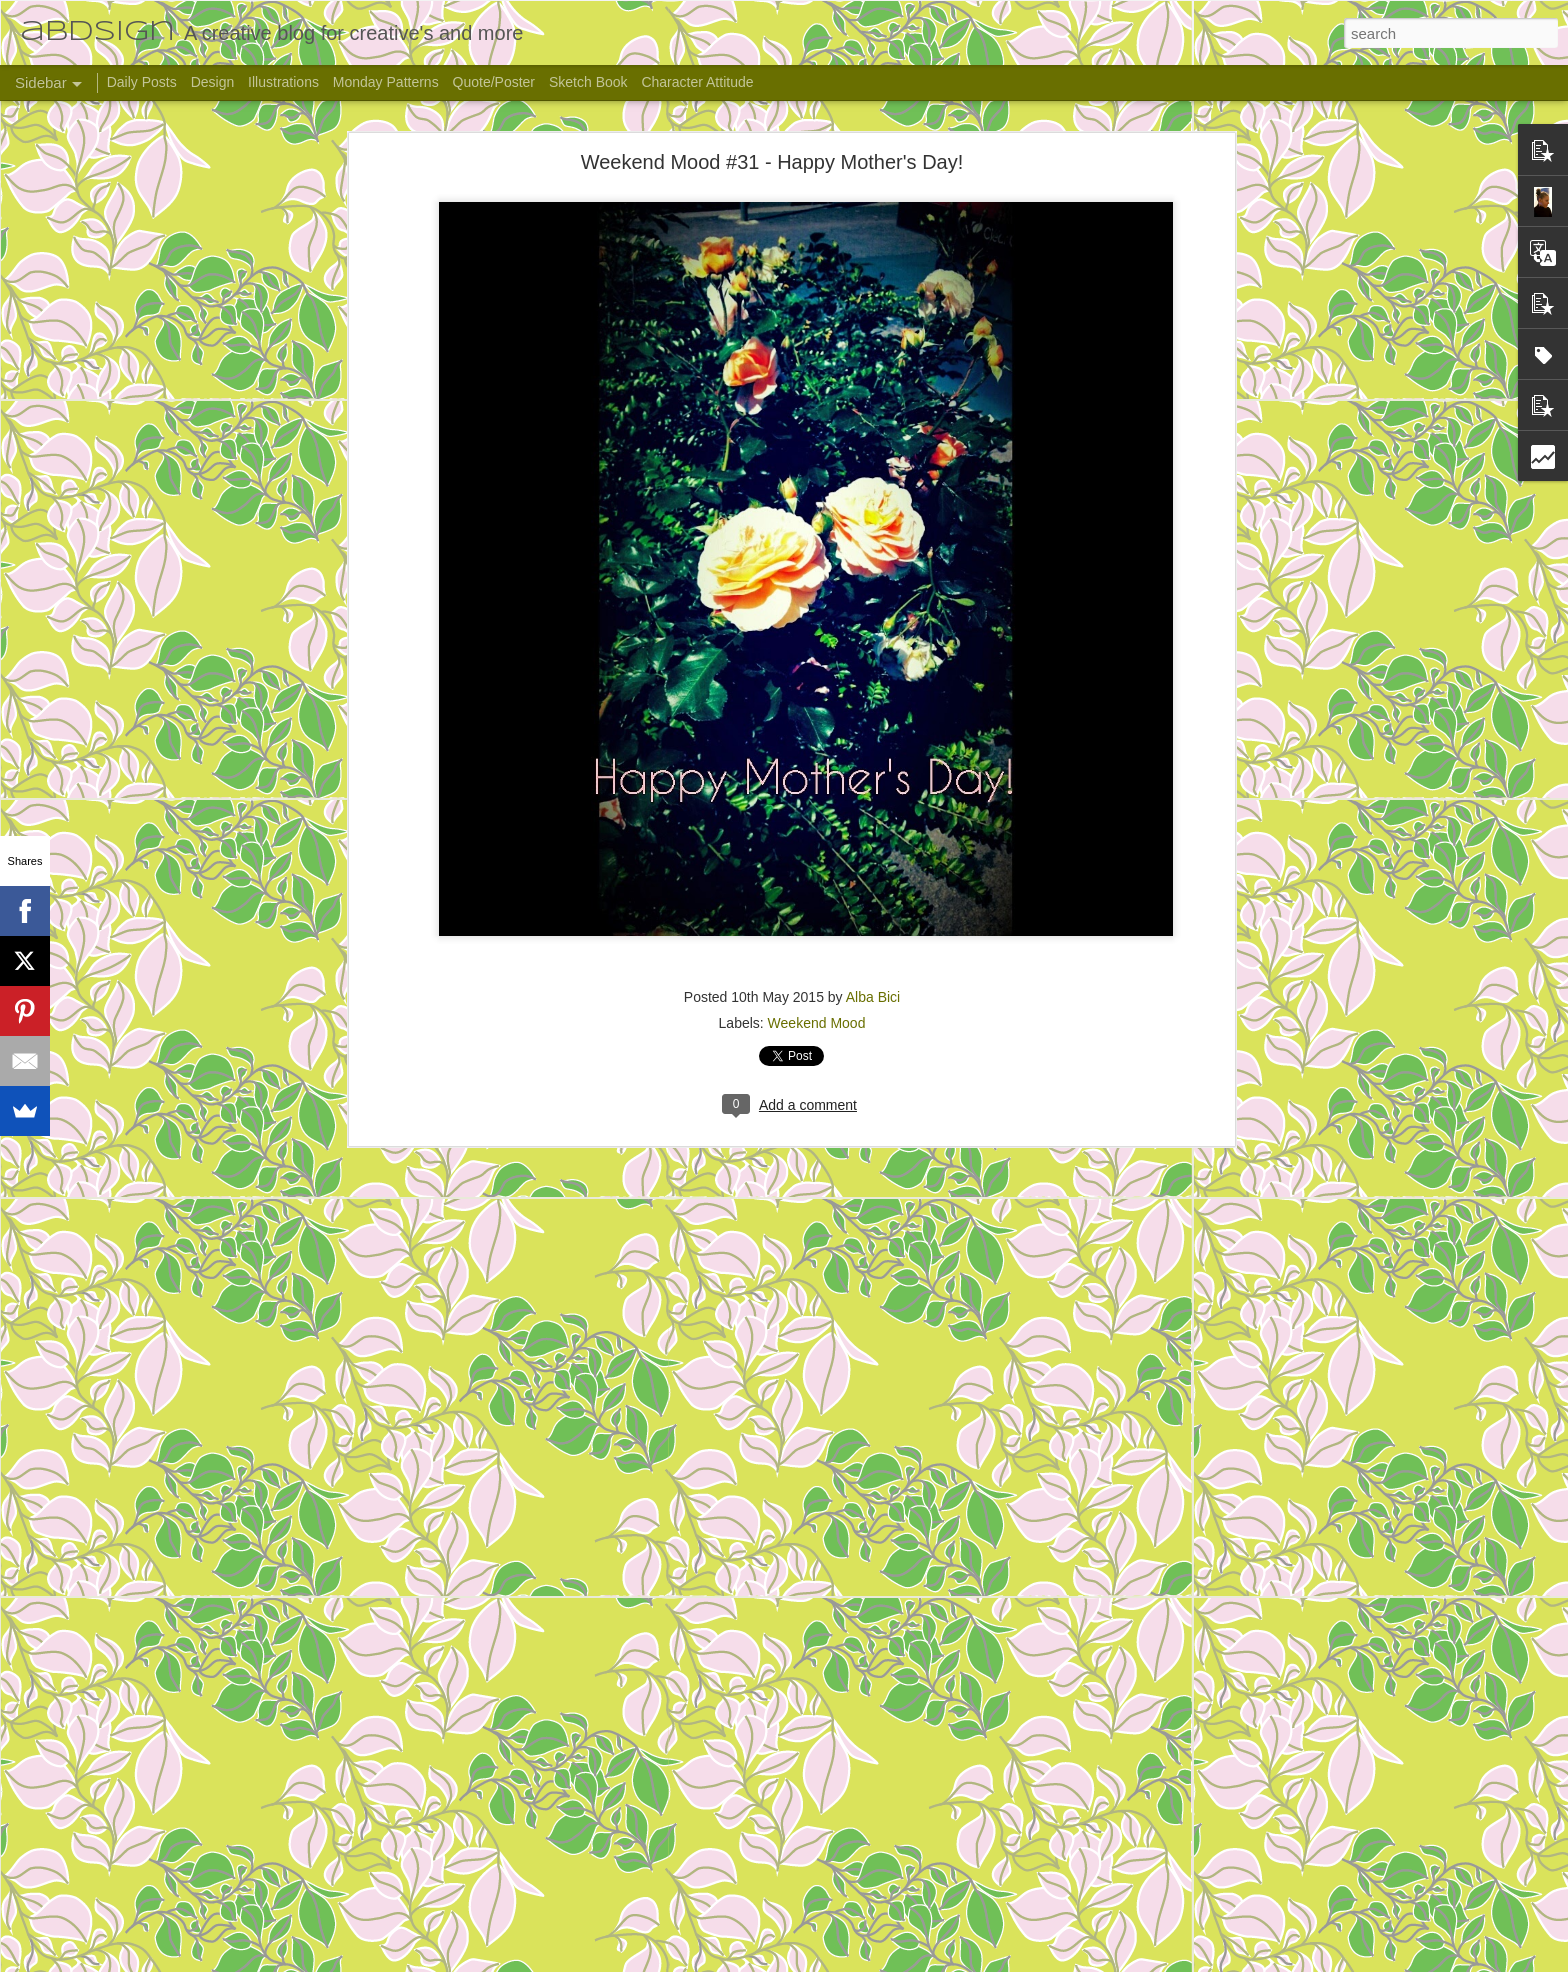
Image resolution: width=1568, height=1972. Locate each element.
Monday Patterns (386, 82)
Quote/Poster (494, 82)
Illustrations (283, 82)
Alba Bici (873, 997)
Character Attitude (697, 82)
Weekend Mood (817, 1023)
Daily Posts (142, 82)
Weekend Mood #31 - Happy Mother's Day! (772, 162)
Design (213, 82)
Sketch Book (588, 82)
